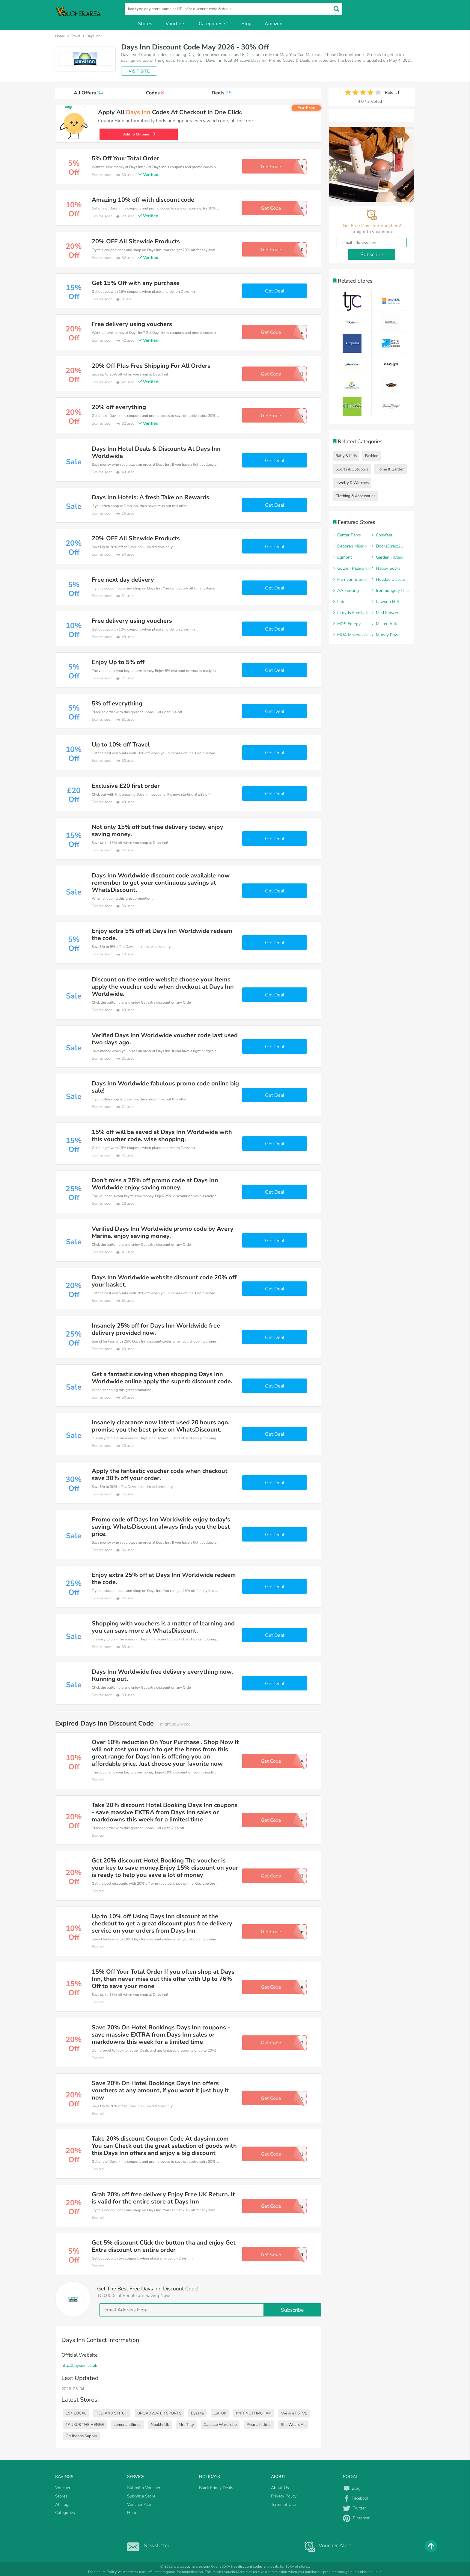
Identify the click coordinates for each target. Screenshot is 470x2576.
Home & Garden (390, 469)
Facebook (356, 2498)
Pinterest (356, 2518)
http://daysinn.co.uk (79, 2365)
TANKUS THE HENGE (85, 2424)
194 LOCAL (76, 2413)
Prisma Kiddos (258, 2424)
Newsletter (146, 2545)
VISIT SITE (139, 71)
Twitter (354, 2508)
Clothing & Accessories (355, 496)
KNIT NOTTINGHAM (254, 2413)
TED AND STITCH (112, 2413)
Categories (213, 23)
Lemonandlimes (127, 2424)
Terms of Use (283, 2504)
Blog (246, 23)
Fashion (371, 456)
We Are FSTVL (294, 2413)
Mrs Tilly (186, 2424)
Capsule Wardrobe (220, 2424)
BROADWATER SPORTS (159, 2413)
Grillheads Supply (81, 2436)
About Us (280, 2488)
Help (131, 2512)
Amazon (273, 23)
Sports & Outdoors (351, 469)
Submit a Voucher (143, 2488)
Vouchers (175, 23)
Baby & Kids (346, 456)
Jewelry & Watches (352, 482)
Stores (145, 23)
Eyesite (197, 2413)
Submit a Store (141, 2496)
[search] (233, 9)
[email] (210, 2310)
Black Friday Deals (216, 2488)
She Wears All (293, 2424)
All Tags (62, 2504)
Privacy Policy (283, 2496)
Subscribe (292, 2309)
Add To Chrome (139, 134)
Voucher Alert (140, 2504)
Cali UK (219, 2413)
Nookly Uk (160, 2424)
